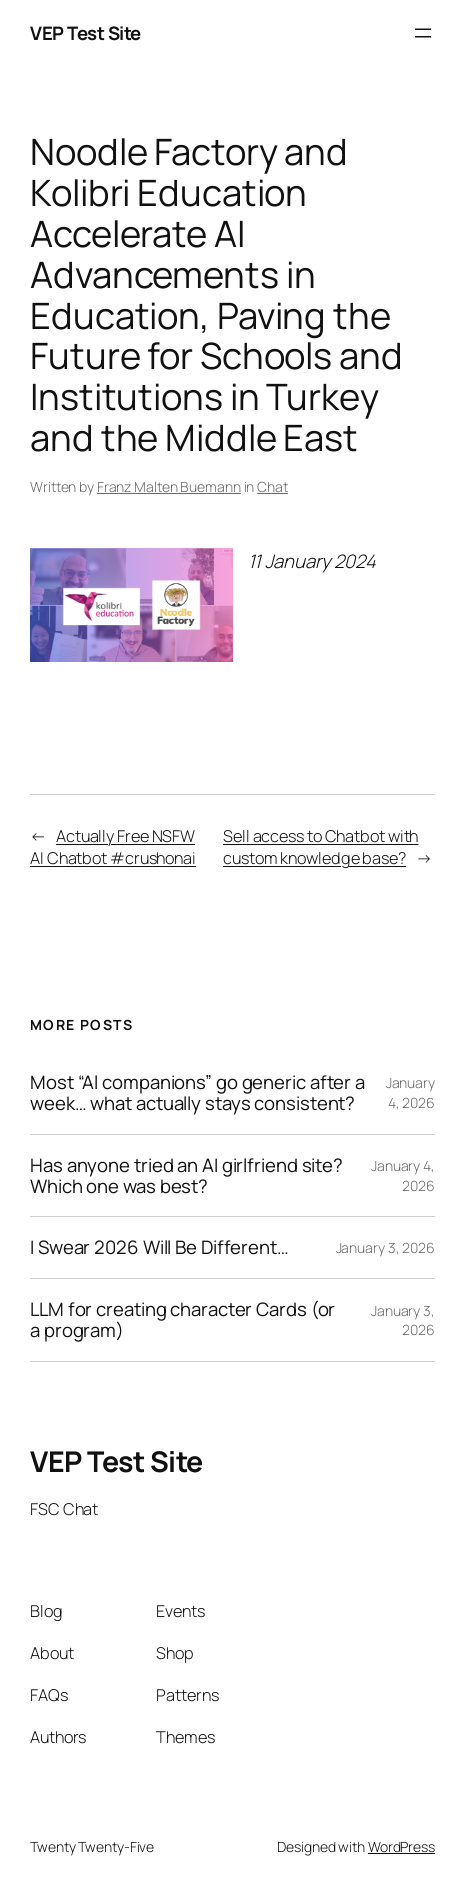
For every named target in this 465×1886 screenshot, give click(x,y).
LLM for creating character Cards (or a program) (182, 1320)
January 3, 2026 (386, 1247)
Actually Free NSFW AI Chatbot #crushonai (113, 847)
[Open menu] (423, 33)
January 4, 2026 (410, 1092)
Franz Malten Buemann (169, 486)
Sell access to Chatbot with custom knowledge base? (320, 847)
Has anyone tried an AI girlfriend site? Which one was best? (186, 1176)
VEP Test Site (85, 33)
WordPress (401, 1846)
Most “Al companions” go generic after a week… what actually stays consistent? (197, 1093)
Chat (272, 486)
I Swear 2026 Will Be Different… (159, 1247)
